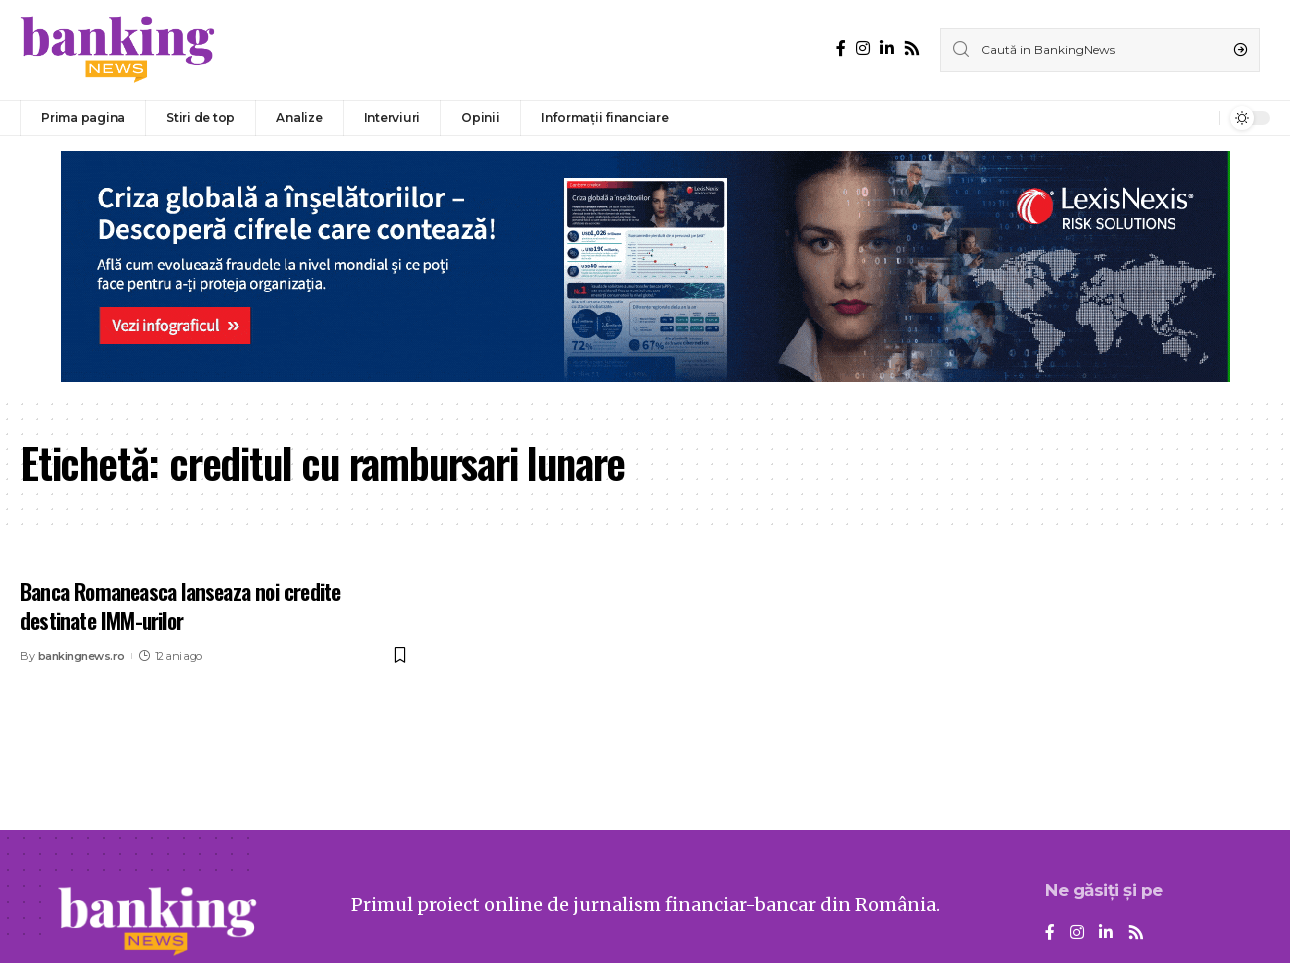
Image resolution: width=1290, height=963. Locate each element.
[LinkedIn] (887, 48)
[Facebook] (841, 48)
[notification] (1199, 118)
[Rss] (912, 48)
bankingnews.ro (81, 656)
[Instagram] (863, 48)
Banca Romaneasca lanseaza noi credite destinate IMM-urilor (180, 605)
